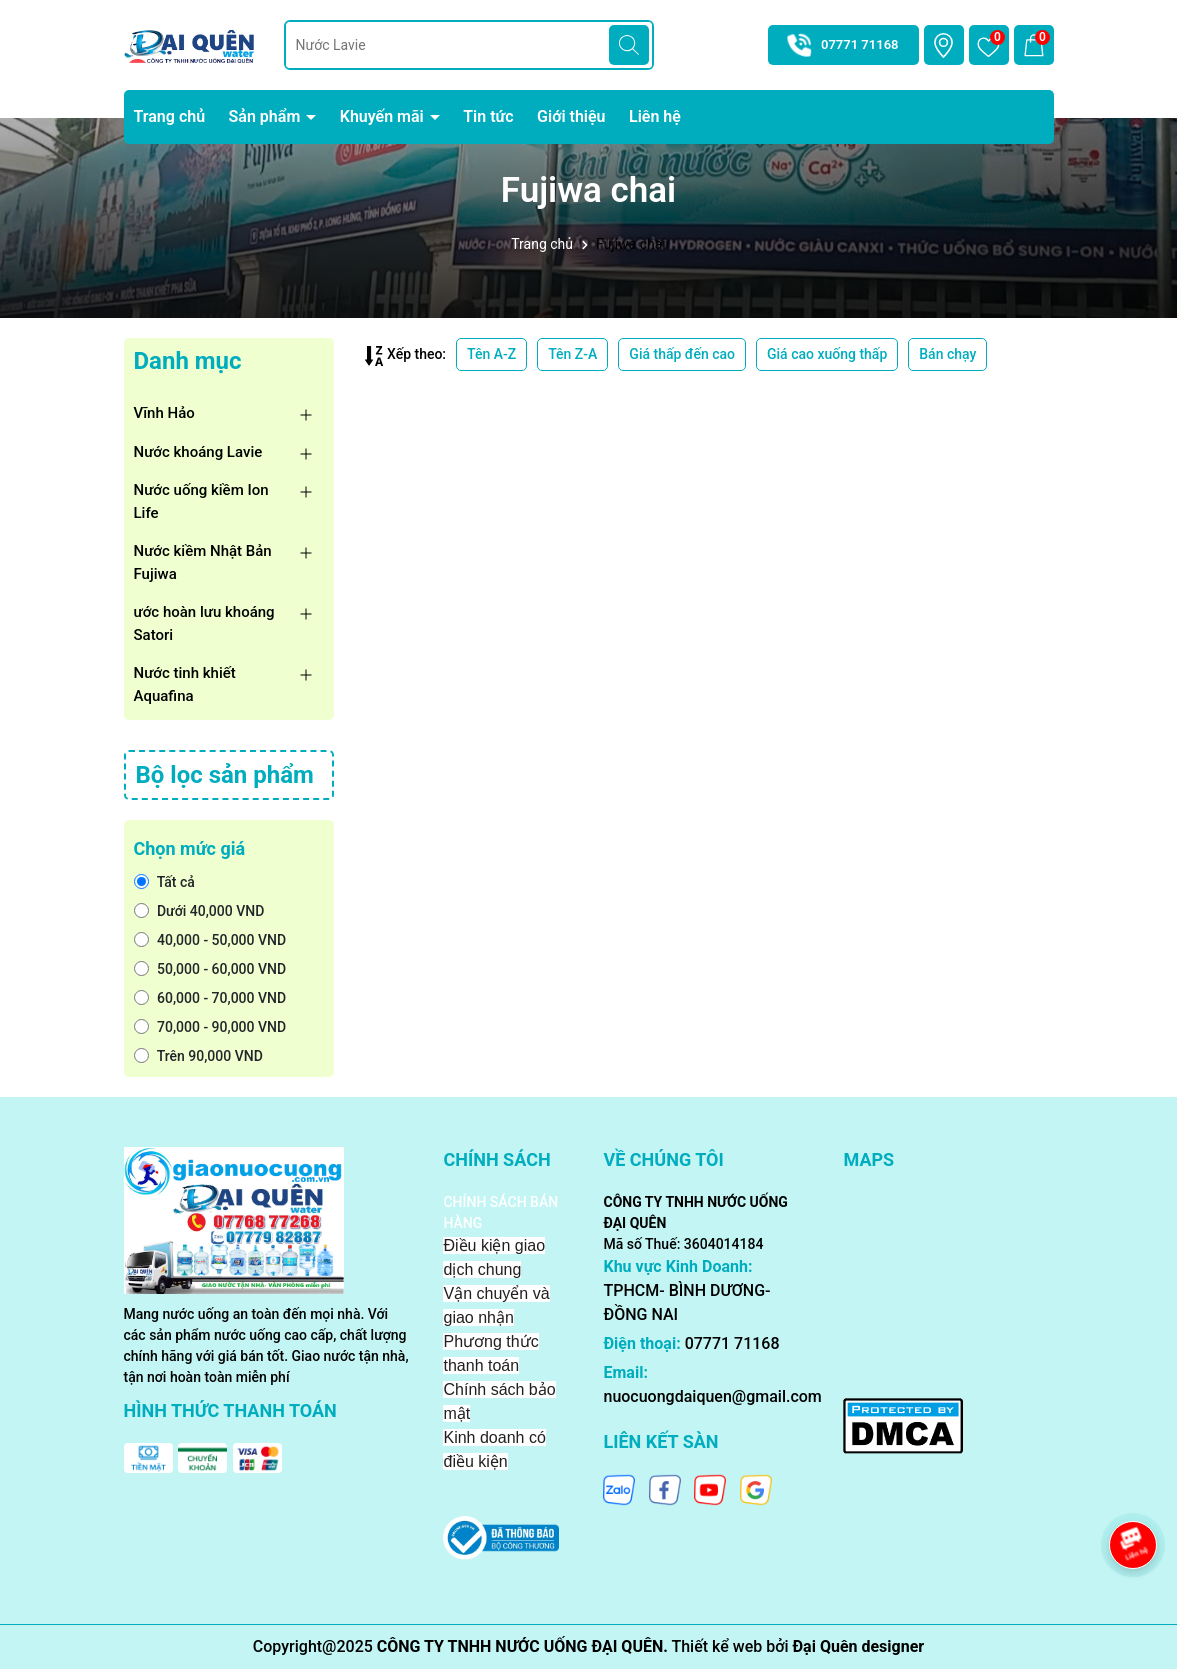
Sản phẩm (267, 116)
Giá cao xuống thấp (827, 354)
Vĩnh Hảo (164, 413)
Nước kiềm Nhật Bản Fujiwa (203, 562)
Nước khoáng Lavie (198, 452)
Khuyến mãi (384, 116)
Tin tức (488, 116)
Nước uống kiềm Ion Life (201, 501)
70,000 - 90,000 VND (210, 1027)
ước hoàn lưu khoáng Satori (204, 623)
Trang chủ (170, 116)
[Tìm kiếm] (629, 45)
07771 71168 (860, 44)
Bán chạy (947, 354)
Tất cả (164, 882)
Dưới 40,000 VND (199, 911)
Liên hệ (655, 116)
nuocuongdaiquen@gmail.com (712, 1396)
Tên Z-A (572, 354)
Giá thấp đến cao (682, 354)
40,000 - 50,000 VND (210, 940)
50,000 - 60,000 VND (210, 969)
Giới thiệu (571, 116)
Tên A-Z (491, 354)
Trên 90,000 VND (198, 1056)
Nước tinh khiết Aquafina (185, 684)
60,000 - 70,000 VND (210, 998)
